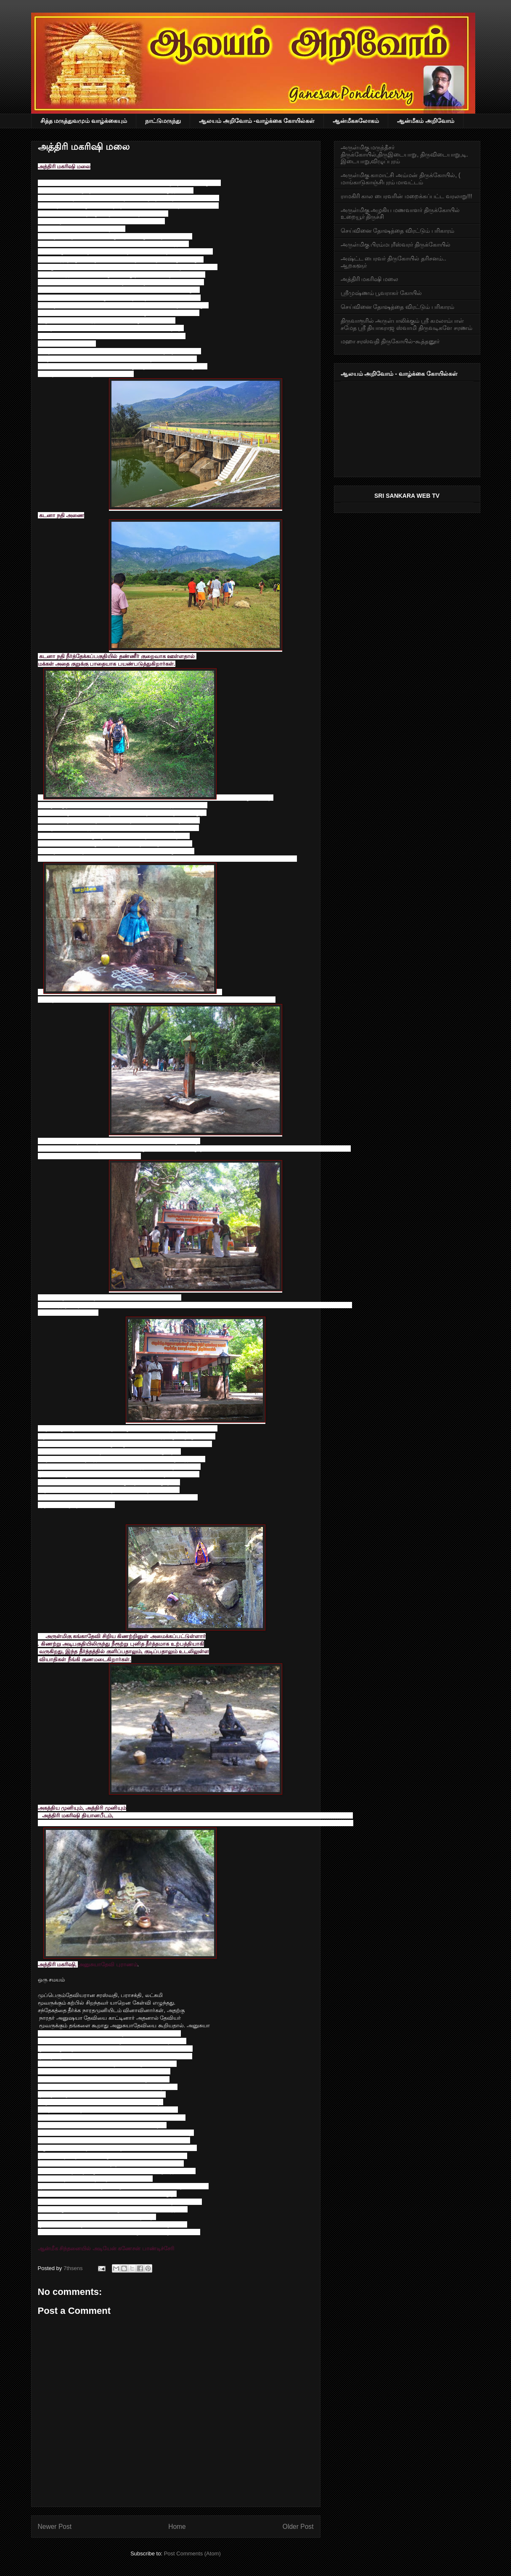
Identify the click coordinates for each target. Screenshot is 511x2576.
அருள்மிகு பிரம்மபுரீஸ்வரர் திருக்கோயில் (396, 244)
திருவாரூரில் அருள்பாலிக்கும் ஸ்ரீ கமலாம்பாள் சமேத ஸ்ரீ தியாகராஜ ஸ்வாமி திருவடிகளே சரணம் (406, 324)
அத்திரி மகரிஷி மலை (370, 279)
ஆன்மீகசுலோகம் (356, 120)
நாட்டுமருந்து (163, 120)
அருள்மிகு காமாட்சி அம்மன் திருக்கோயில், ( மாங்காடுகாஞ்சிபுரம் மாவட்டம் (401, 179)
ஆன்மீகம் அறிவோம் (425, 120)
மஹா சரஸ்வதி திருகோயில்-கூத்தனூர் (390, 341)
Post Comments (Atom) (192, 2553)
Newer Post (55, 2526)
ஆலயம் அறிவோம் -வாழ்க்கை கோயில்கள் (256, 120)
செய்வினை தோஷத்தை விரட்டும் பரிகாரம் (398, 230)
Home (177, 2526)
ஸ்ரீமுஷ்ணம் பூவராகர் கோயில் (381, 292)
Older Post (298, 2526)
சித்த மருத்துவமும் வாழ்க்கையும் (83, 120)
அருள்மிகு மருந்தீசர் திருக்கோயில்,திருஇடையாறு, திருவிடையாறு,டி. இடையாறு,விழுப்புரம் (404, 154)
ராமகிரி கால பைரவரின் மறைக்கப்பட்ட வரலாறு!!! (406, 196)
